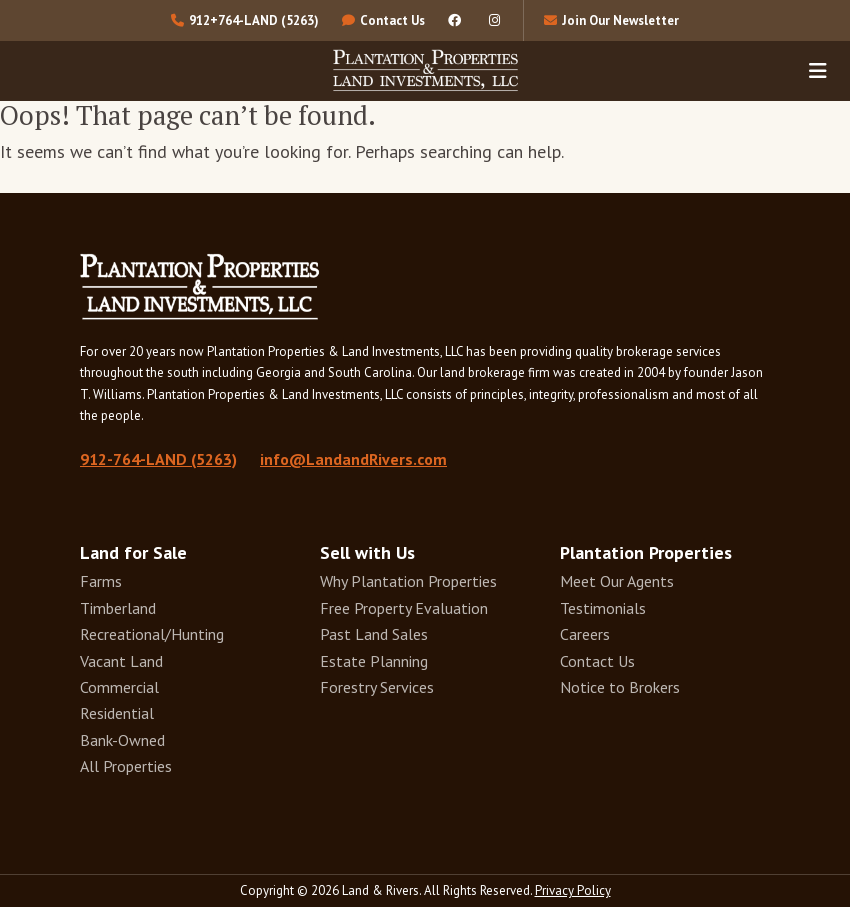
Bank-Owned (122, 740)
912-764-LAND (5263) (158, 459)
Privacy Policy (573, 890)
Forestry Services (377, 687)
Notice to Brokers (620, 687)
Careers (585, 634)
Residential (117, 713)
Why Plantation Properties (408, 581)
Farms (101, 581)
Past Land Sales (374, 634)
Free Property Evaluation (404, 608)
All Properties (126, 766)
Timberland (118, 608)
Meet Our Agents (617, 581)
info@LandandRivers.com (353, 459)
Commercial (119, 687)
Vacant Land (121, 661)
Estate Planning (374, 661)
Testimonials (603, 608)
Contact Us (597, 661)
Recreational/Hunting (152, 634)
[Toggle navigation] (818, 70)
